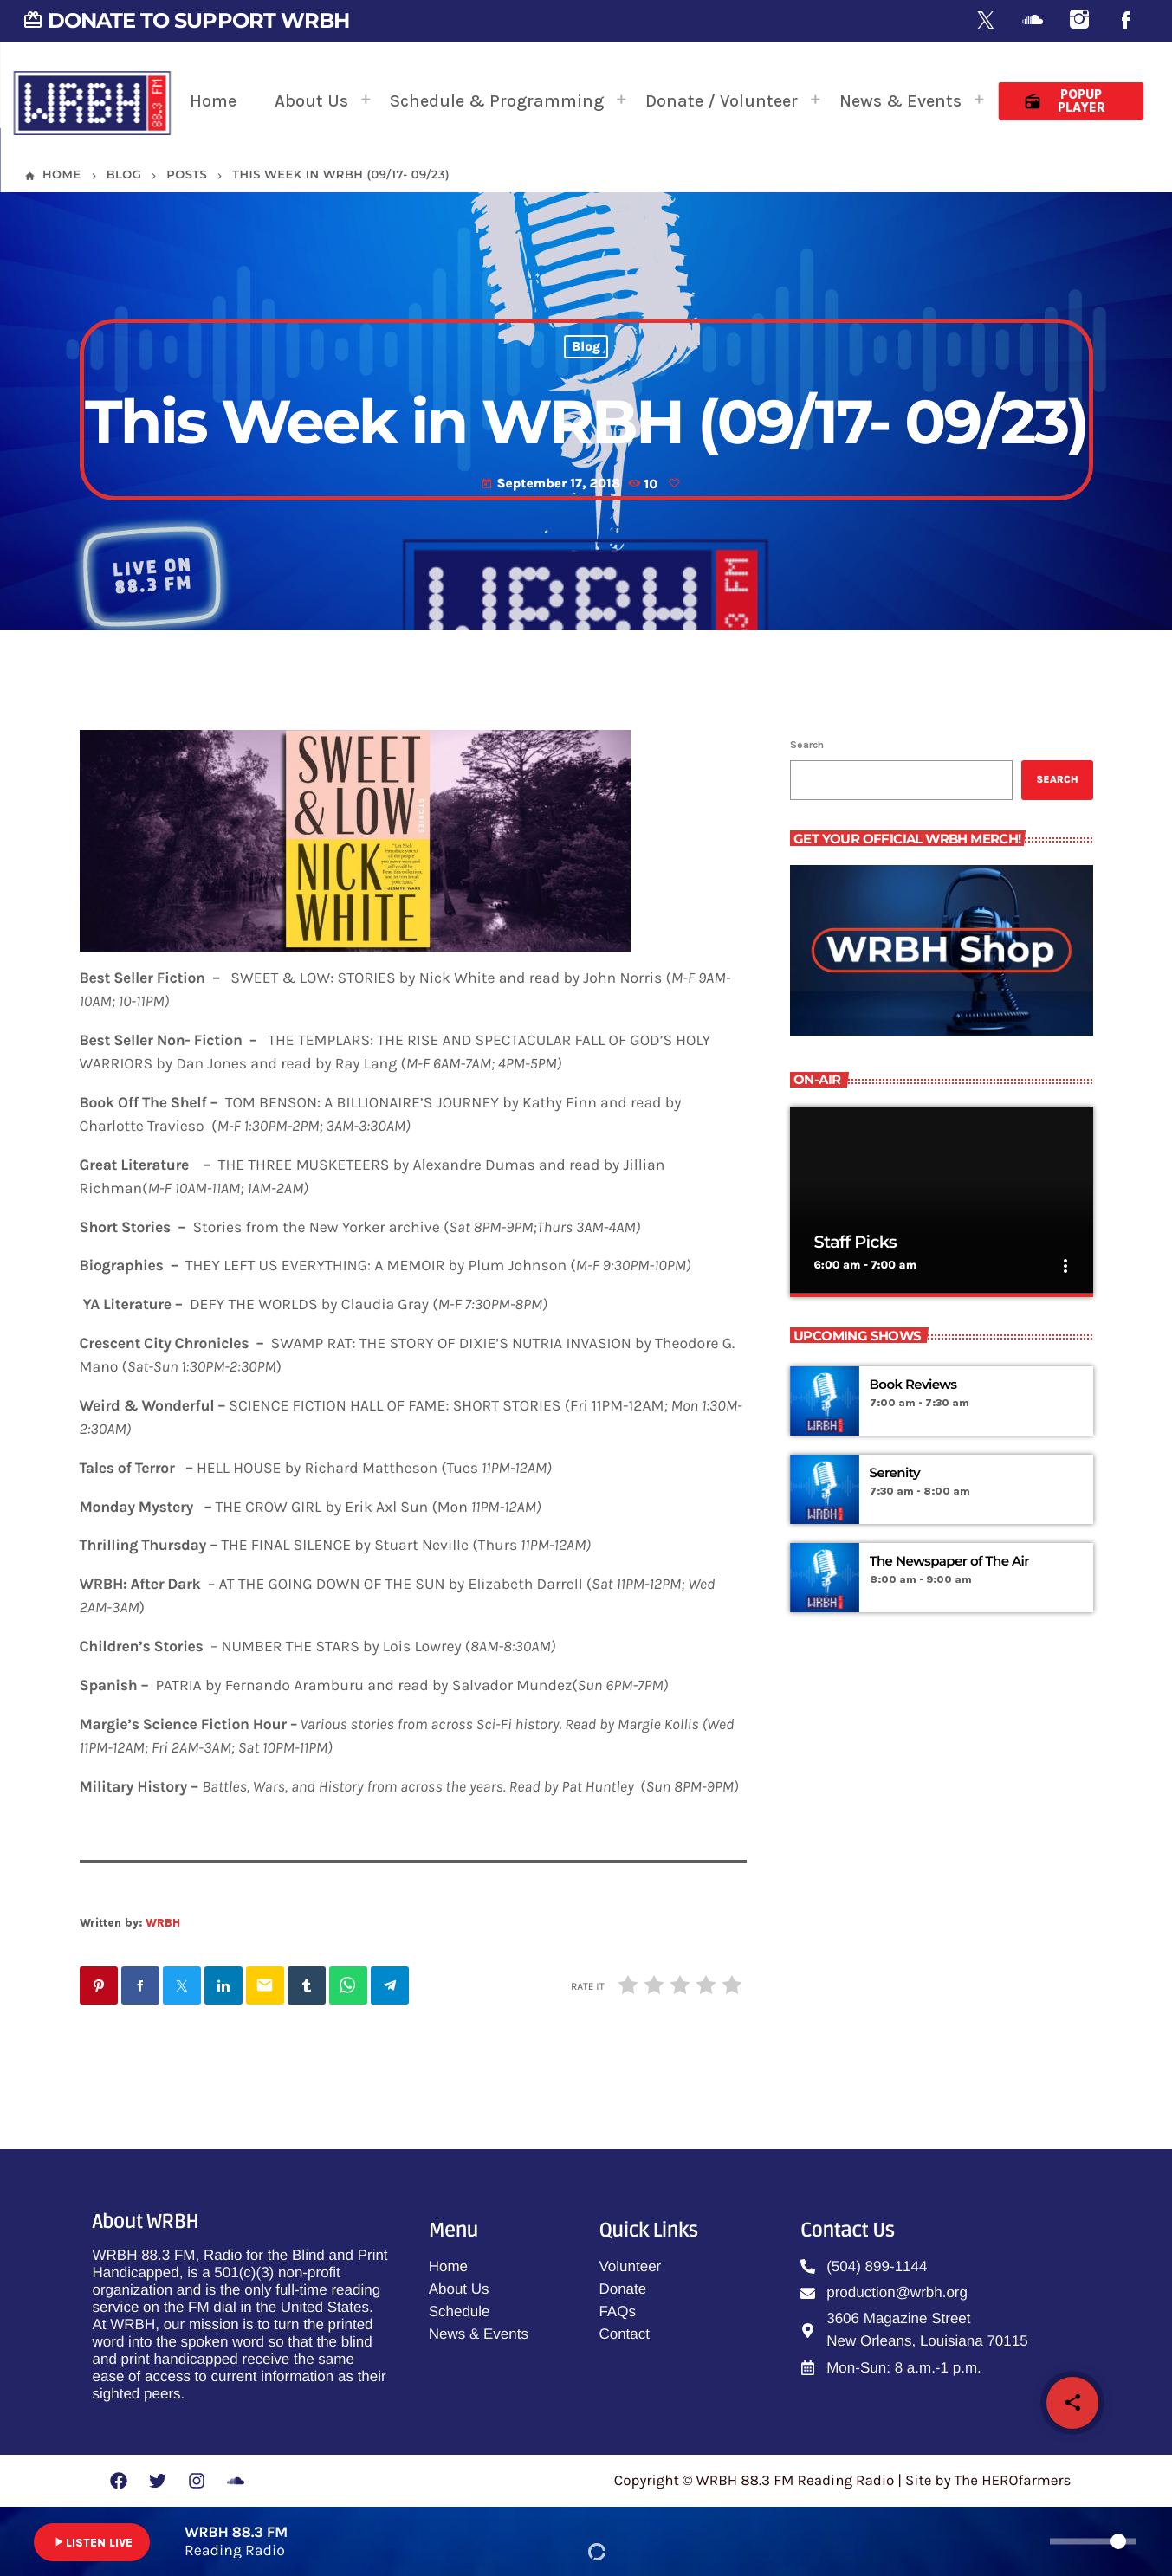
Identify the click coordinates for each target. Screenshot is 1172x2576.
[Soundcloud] (1032, 21)
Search (807, 745)
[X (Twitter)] (985, 21)
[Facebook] (1126, 21)
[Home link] (92, 101)
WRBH (163, 1922)
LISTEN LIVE (92, 2542)
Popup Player (1064, 101)
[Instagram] (1079, 21)
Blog (586, 347)
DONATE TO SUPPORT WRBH (186, 20)
